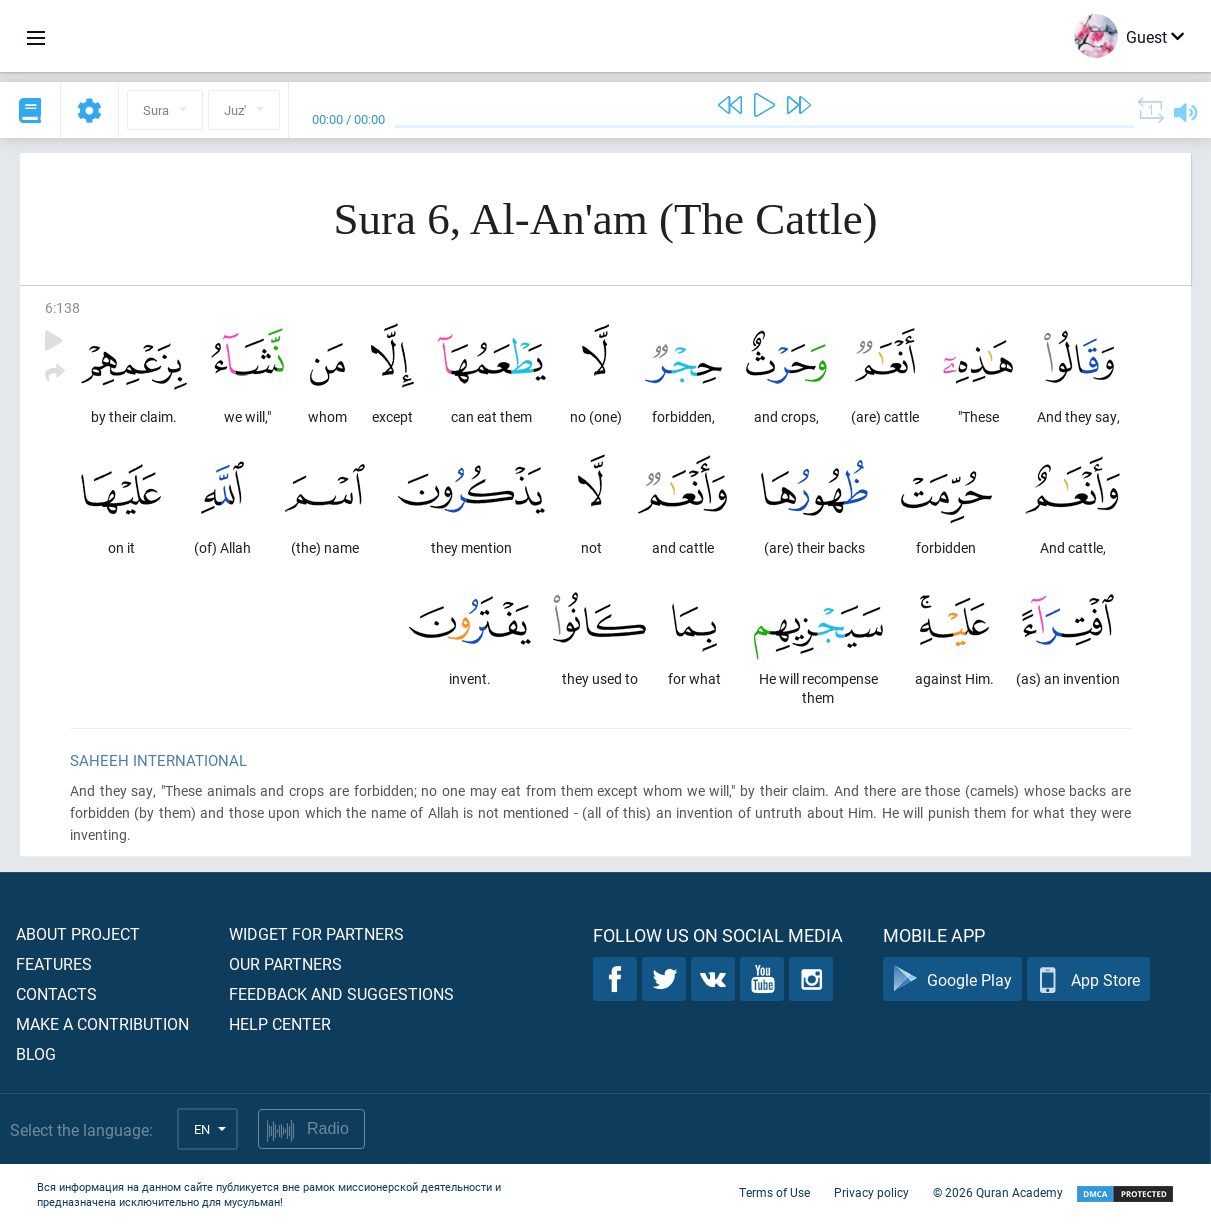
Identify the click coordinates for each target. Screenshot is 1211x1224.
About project (78, 933)
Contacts (56, 993)
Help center (280, 1023)
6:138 (62, 307)
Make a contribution (102, 1023)
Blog (36, 1053)
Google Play (952, 979)
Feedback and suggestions (341, 993)
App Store (1088, 979)
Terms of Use (774, 1192)
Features (54, 963)
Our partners (285, 963)
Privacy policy (871, 1192)
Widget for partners (316, 933)
